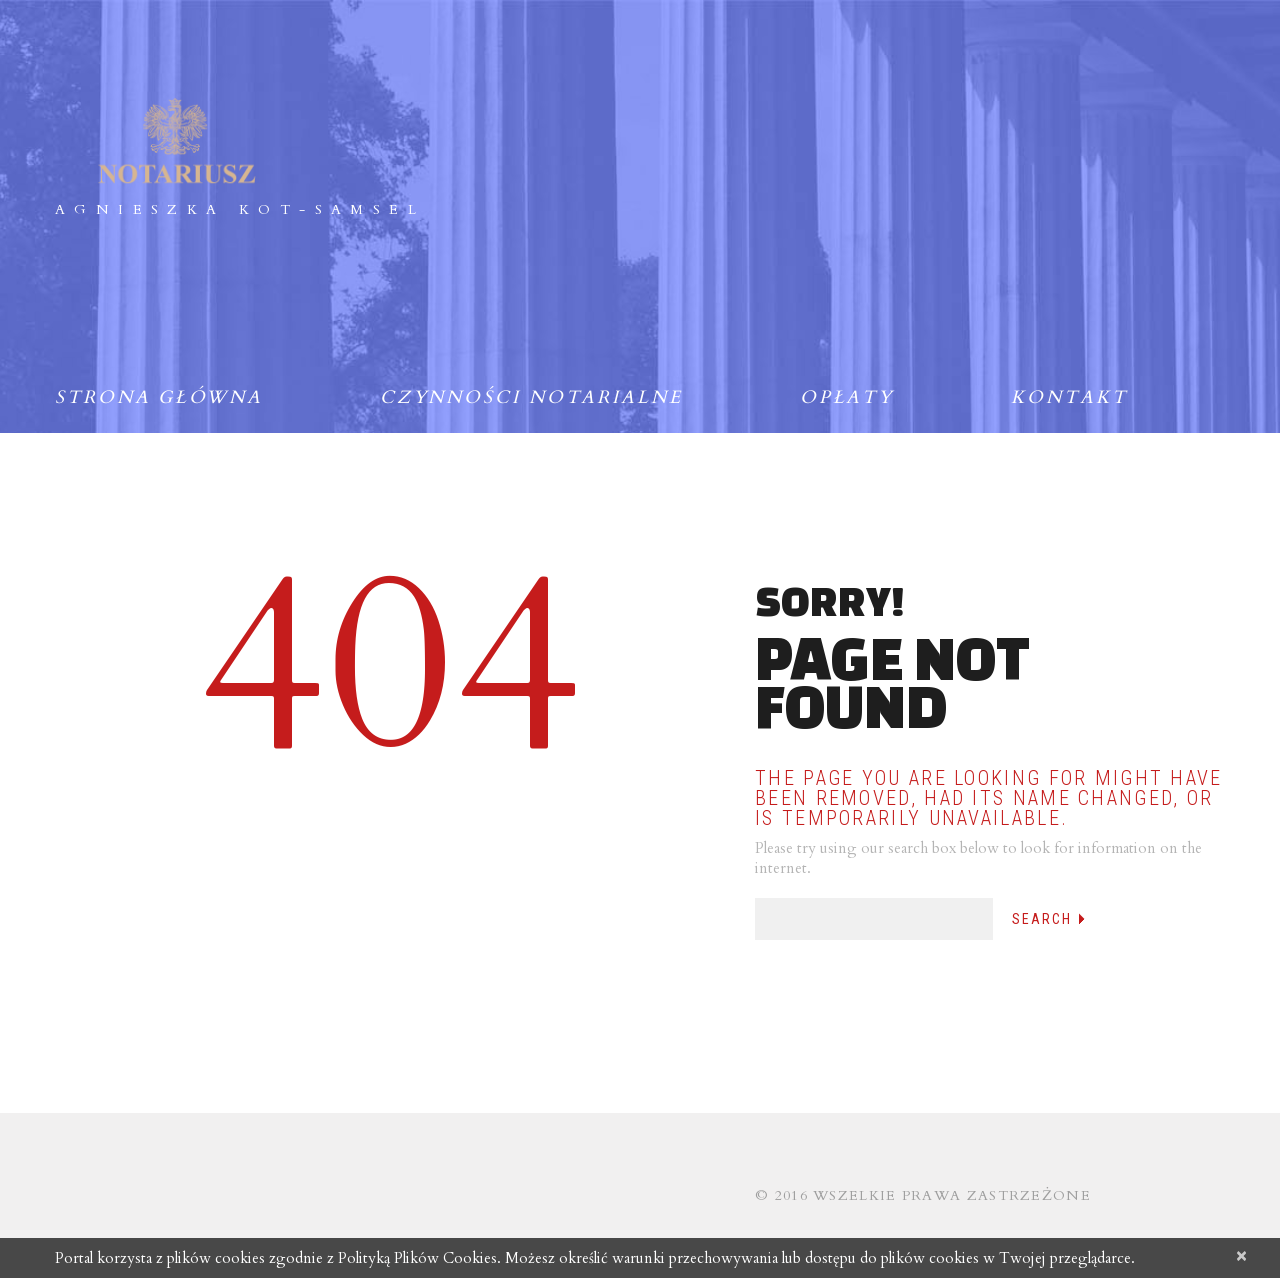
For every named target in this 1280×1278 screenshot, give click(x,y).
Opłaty (847, 397)
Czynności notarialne (531, 397)
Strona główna (159, 397)
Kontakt (1069, 397)
